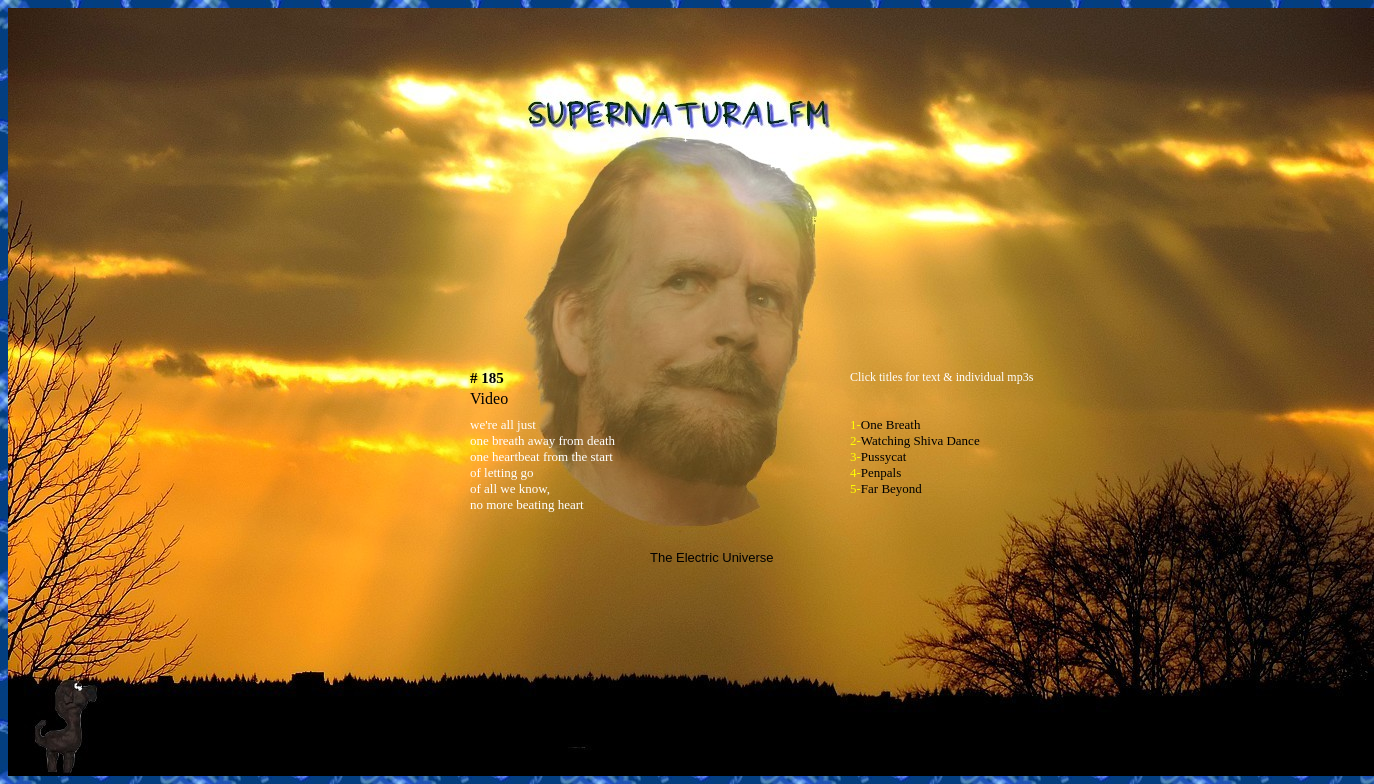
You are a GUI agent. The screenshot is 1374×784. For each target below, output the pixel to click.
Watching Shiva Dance (920, 440)
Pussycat (884, 456)
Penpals (881, 472)
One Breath (891, 424)
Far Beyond (891, 488)
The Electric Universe (712, 557)
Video (489, 398)
